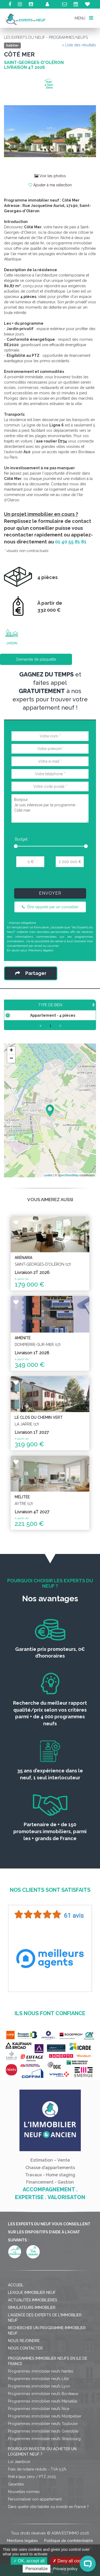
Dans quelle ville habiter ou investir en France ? (48, 2517)
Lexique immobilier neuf (32, 2303)
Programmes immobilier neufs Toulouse (43, 2434)
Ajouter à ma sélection (50, 185)
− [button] (11, 1069)
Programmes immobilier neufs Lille (38, 2389)
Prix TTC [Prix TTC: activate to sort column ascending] (85, 1007)
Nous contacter (25, 2359)
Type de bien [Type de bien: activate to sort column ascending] (26, 1010)
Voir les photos (50, 176)
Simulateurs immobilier (31, 2318)
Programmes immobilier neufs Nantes (40, 2382)
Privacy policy (65, 2568)
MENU (83, 17)
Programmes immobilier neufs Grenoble (43, 2442)
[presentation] (51, 879)
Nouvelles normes (24, 2502)
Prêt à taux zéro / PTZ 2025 (32, 2487)
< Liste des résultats (79, 45)
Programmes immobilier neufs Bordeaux (43, 2404)
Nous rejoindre (24, 2351)
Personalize (36, 2568)
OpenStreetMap (68, 1185)
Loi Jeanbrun (19, 2472)
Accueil (15, 2296)
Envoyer (50, 893)
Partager (30, 973)
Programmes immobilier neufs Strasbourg (44, 2449)
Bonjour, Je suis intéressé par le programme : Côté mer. (50, 808)
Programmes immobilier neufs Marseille (42, 2412)
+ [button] (11, 1061)
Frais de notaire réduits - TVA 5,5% (37, 2480)
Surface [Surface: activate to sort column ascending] (60, 1010)
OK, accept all (29, 2561)
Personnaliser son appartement (35, 2510)
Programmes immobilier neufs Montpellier (44, 2427)
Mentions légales (41, 950)
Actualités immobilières (32, 2311)
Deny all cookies (71, 2561)
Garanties (16, 2495)
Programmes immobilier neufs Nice (38, 2419)
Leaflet (48, 1185)
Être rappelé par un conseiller (50, 907)
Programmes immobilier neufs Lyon (39, 2397)
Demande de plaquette (36, 659)
